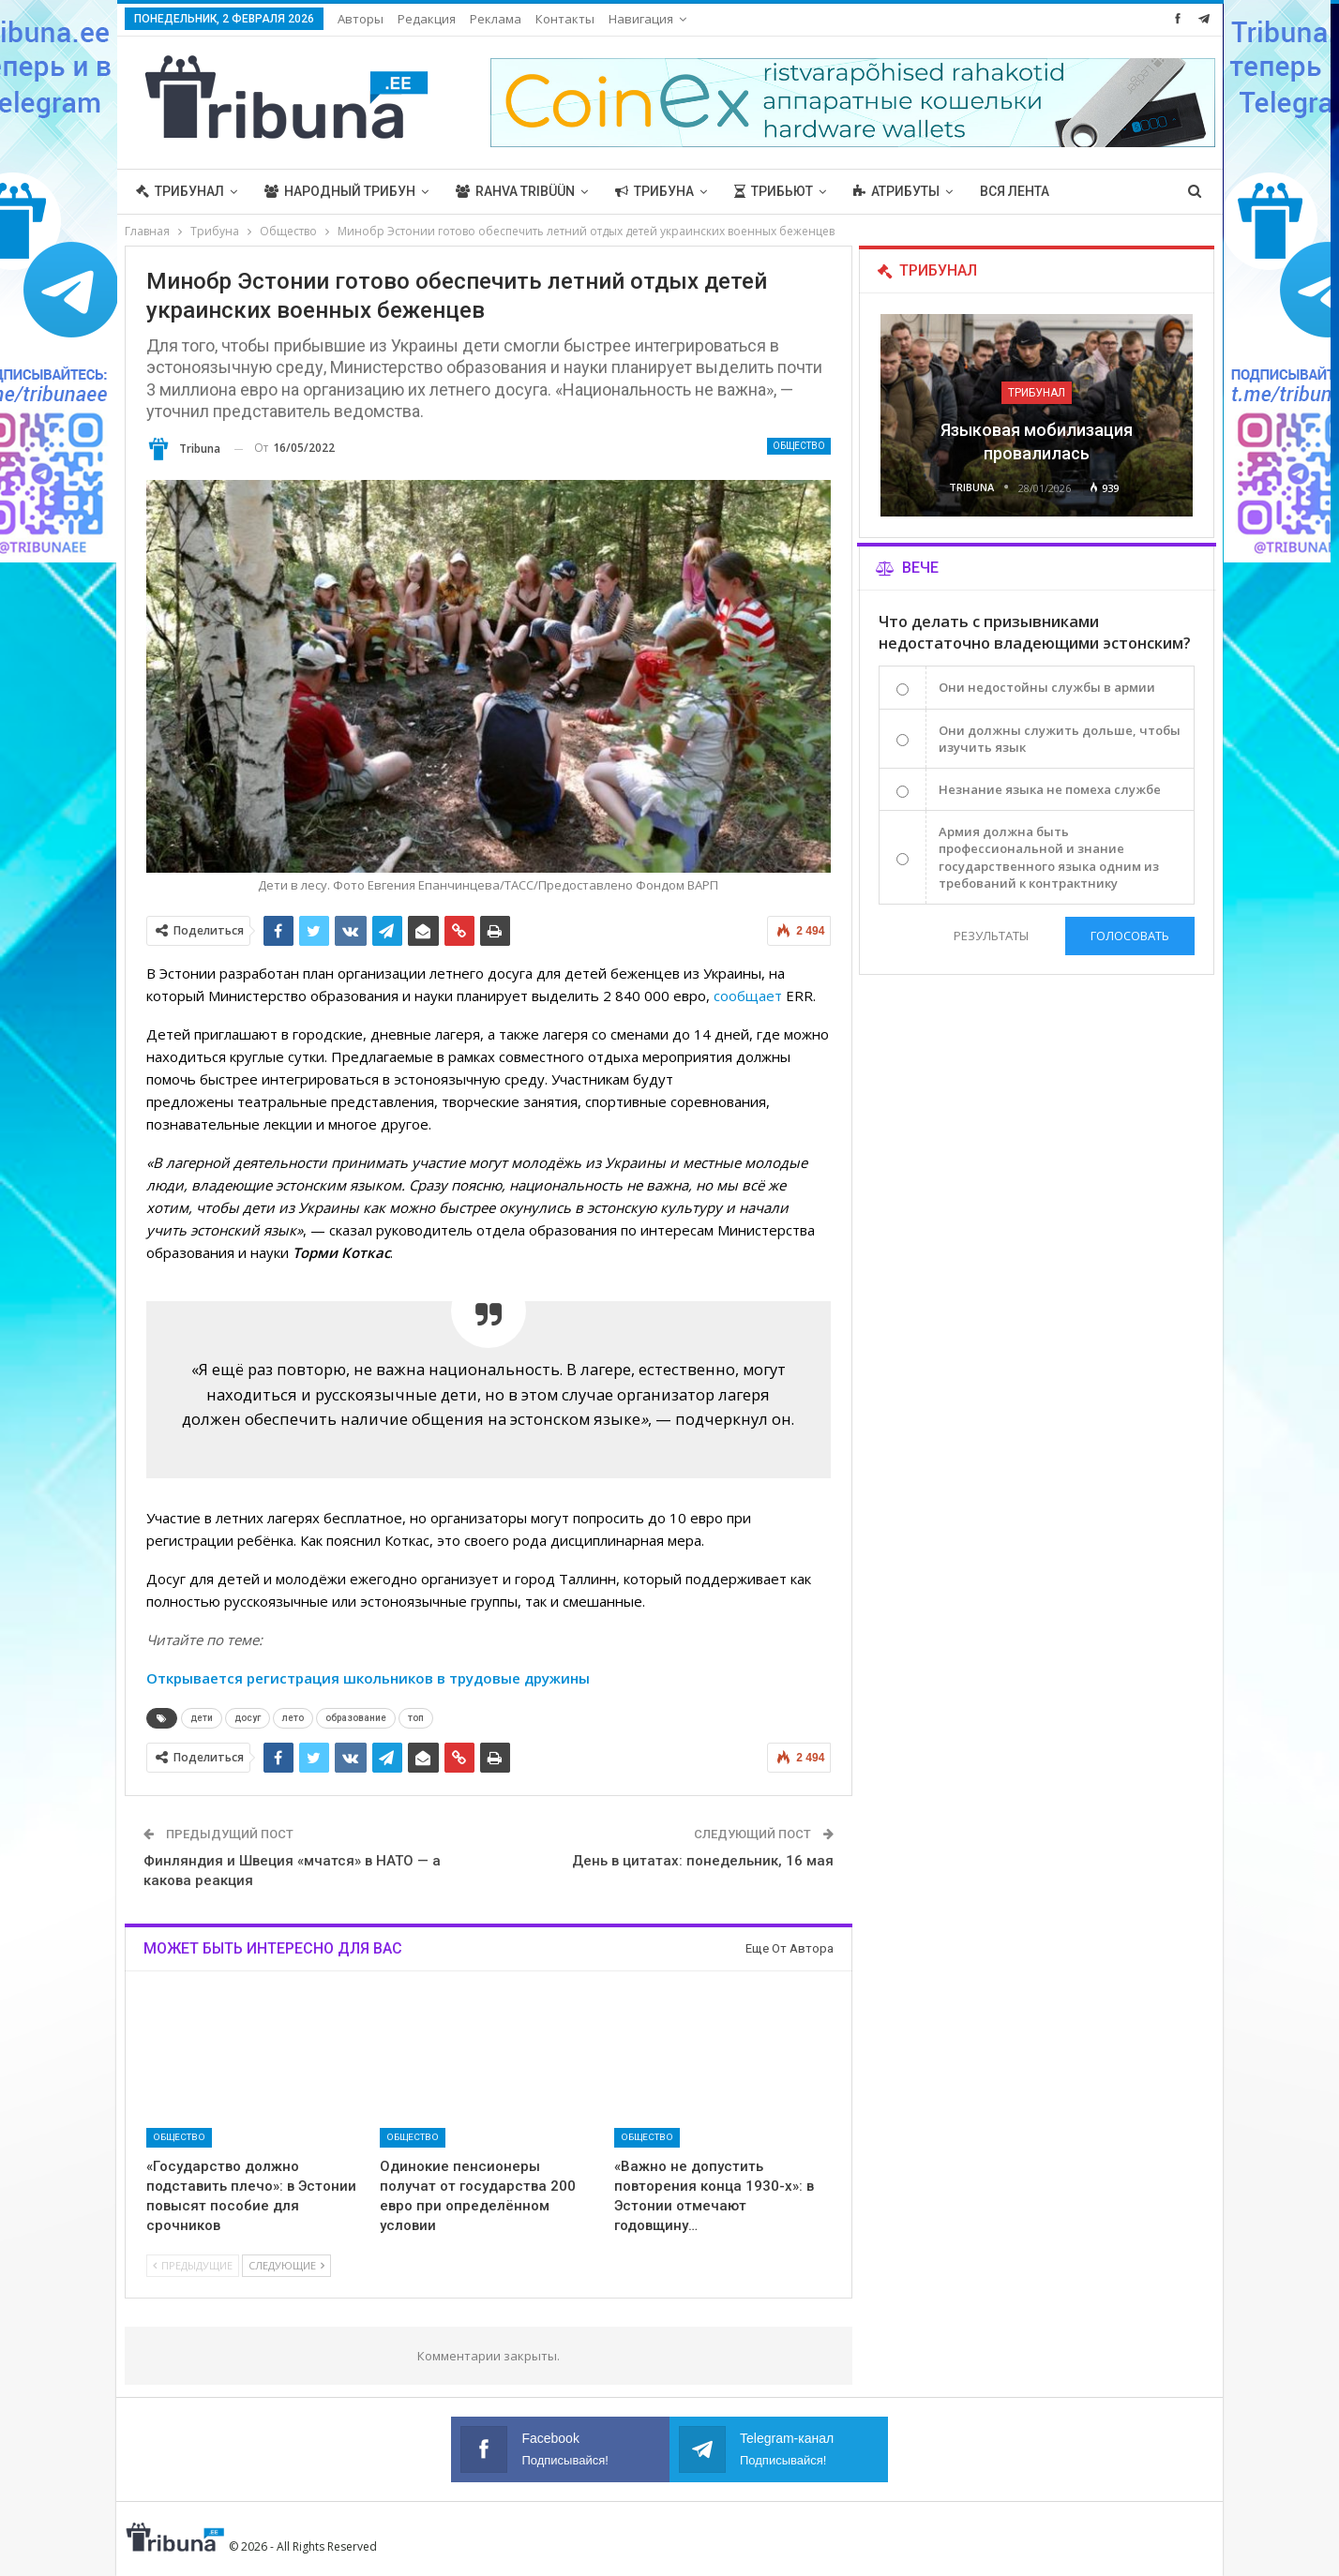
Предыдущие (193, 2265)
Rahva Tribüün (515, 191)
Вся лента (1014, 191)
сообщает (748, 995)
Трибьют (773, 191)
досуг (247, 1718)
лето (293, 1718)
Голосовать (1130, 935)
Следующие (286, 2265)
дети (201, 1718)
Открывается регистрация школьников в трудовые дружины (368, 1678)
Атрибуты (896, 191)
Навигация (641, 18)
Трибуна (654, 191)
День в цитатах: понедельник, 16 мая (703, 1860)
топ (416, 1718)
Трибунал (180, 191)
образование (355, 1718)
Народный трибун (339, 191)
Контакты (564, 18)
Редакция (427, 18)
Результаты (991, 935)
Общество (799, 446)
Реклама (495, 18)
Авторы (361, 18)
